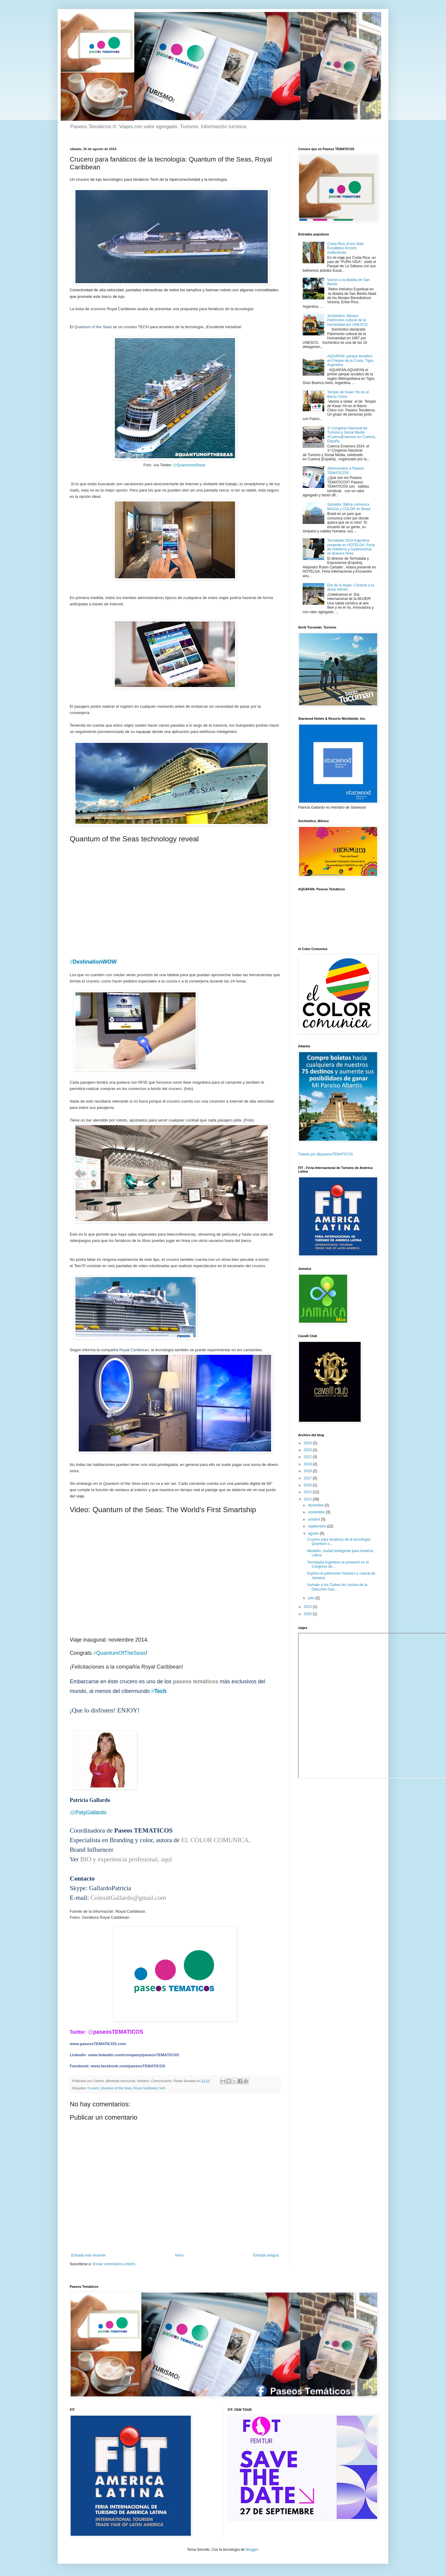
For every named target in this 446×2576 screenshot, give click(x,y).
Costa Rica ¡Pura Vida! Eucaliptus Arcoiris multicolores (345, 248)
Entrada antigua (266, 2255)
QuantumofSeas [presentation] (189, 465)
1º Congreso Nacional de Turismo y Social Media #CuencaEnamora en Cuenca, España (351, 434)
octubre (314, 1519)
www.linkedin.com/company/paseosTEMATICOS (133, 2055)
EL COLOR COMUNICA (215, 1840)
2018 (308, 1471)
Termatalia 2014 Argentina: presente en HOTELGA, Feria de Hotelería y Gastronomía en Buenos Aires (351, 546)
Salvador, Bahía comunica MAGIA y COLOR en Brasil (348, 506)
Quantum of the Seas (93, 327)
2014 (308, 1499)
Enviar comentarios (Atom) (114, 2264)
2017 (308, 1478)
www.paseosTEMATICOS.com (98, 2044)
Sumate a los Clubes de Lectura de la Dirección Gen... (337, 1587)
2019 (308, 1464)
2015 (308, 1492)
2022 (308, 1457)
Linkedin (78, 2055)
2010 (308, 1607)
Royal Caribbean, (134, 1350)
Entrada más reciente (88, 2255)
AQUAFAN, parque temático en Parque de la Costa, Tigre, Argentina (350, 360)
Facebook (79, 2066)
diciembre (316, 1505)
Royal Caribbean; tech (149, 2088)
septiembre (317, 1526)
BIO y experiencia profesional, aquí (126, 1859)
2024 (308, 1443)
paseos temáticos (194, 1681)
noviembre (317, 1512)
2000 (308, 1614)
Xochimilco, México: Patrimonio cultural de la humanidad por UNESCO (347, 320)
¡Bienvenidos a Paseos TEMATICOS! (345, 470)
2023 (308, 1450)
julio (312, 1598)
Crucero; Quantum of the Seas (109, 2088)
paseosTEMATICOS (115, 2032)
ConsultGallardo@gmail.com (128, 1897)
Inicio (179, 2255)
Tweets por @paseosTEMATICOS (325, 1154)
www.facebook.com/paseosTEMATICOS (128, 2066)
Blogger (252, 2549)
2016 (308, 1485)
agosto (314, 1533)
